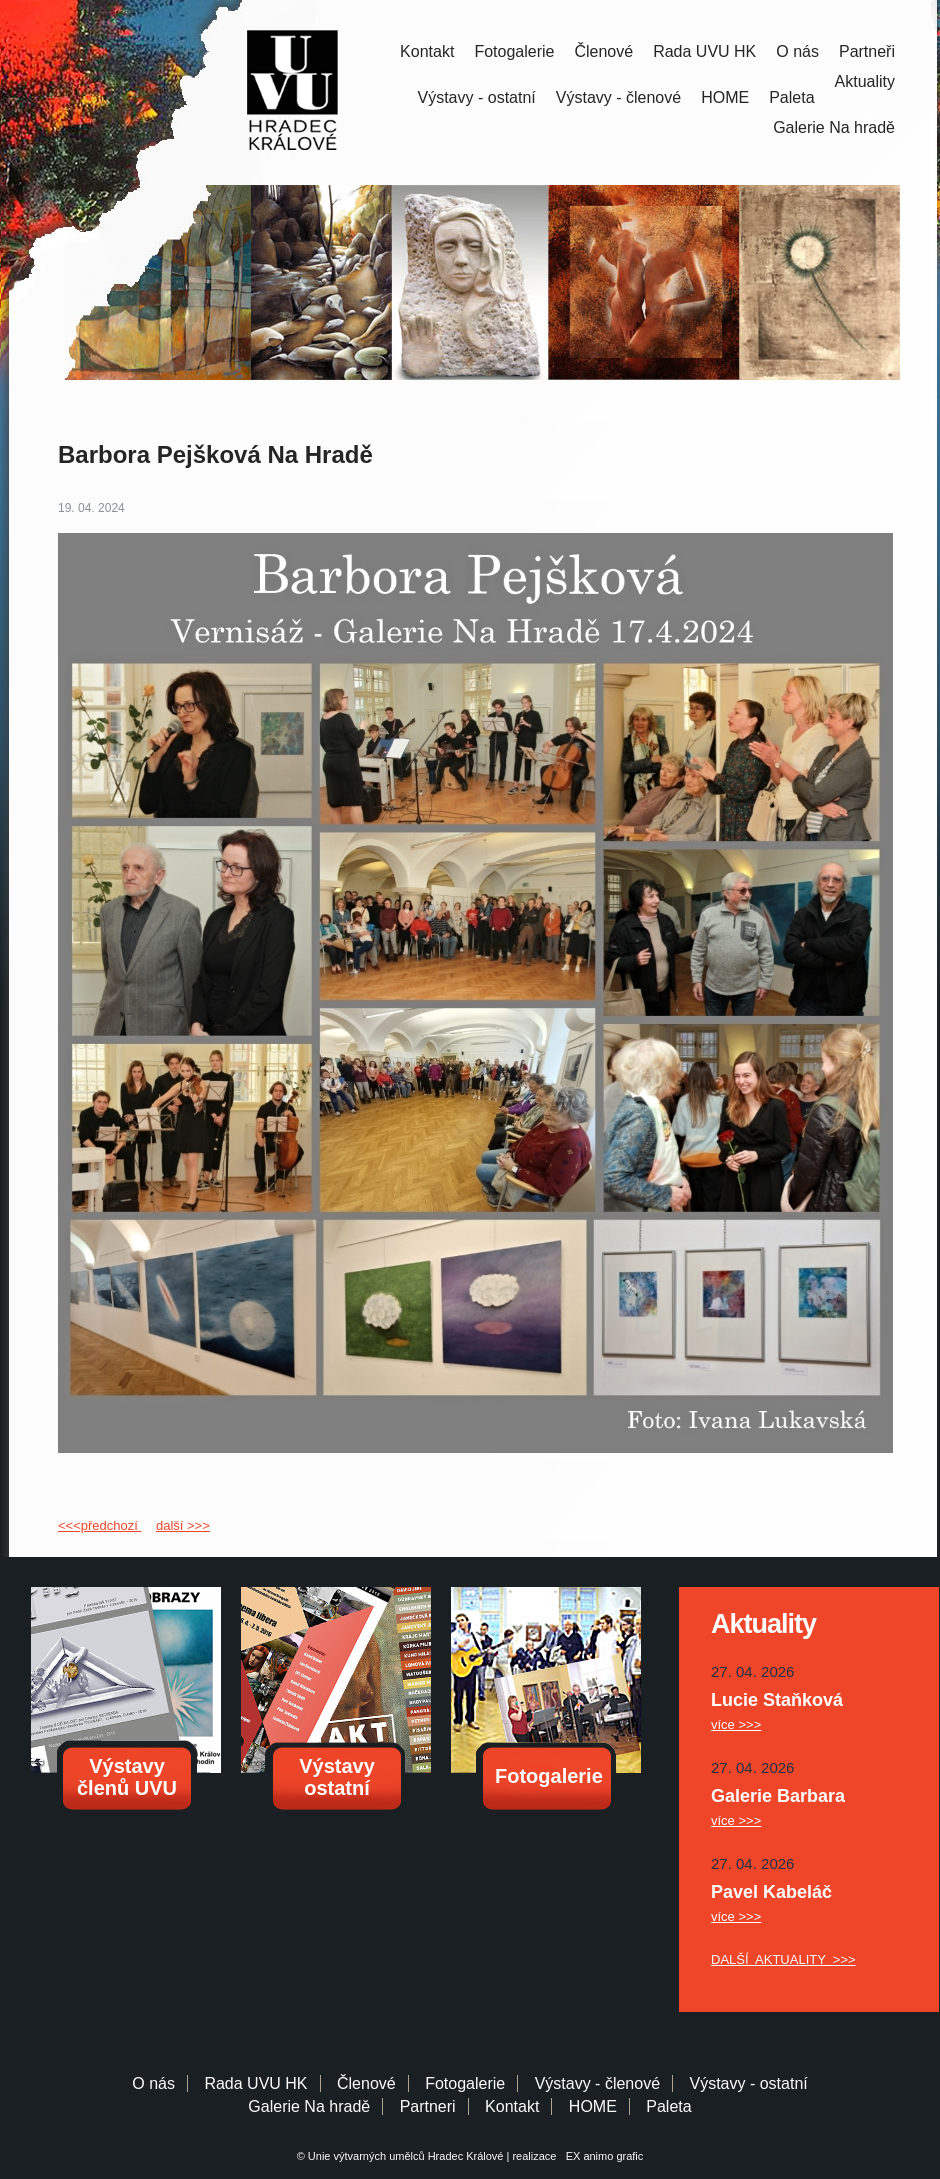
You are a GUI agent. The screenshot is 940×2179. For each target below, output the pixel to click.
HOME (725, 97)
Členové (603, 51)
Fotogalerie (514, 51)
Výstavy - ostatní (477, 97)
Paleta (791, 97)
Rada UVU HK (704, 51)
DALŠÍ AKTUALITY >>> (783, 1959)
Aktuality (865, 81)
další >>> (183, 1525)
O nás (797, 51)
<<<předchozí (99, 1525)
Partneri (428, 2106)
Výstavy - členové (618, 97)
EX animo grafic (602, 2156)
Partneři (867, 51)
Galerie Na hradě (309, 2106)
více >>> (736, 1724)
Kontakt (427, 51)
